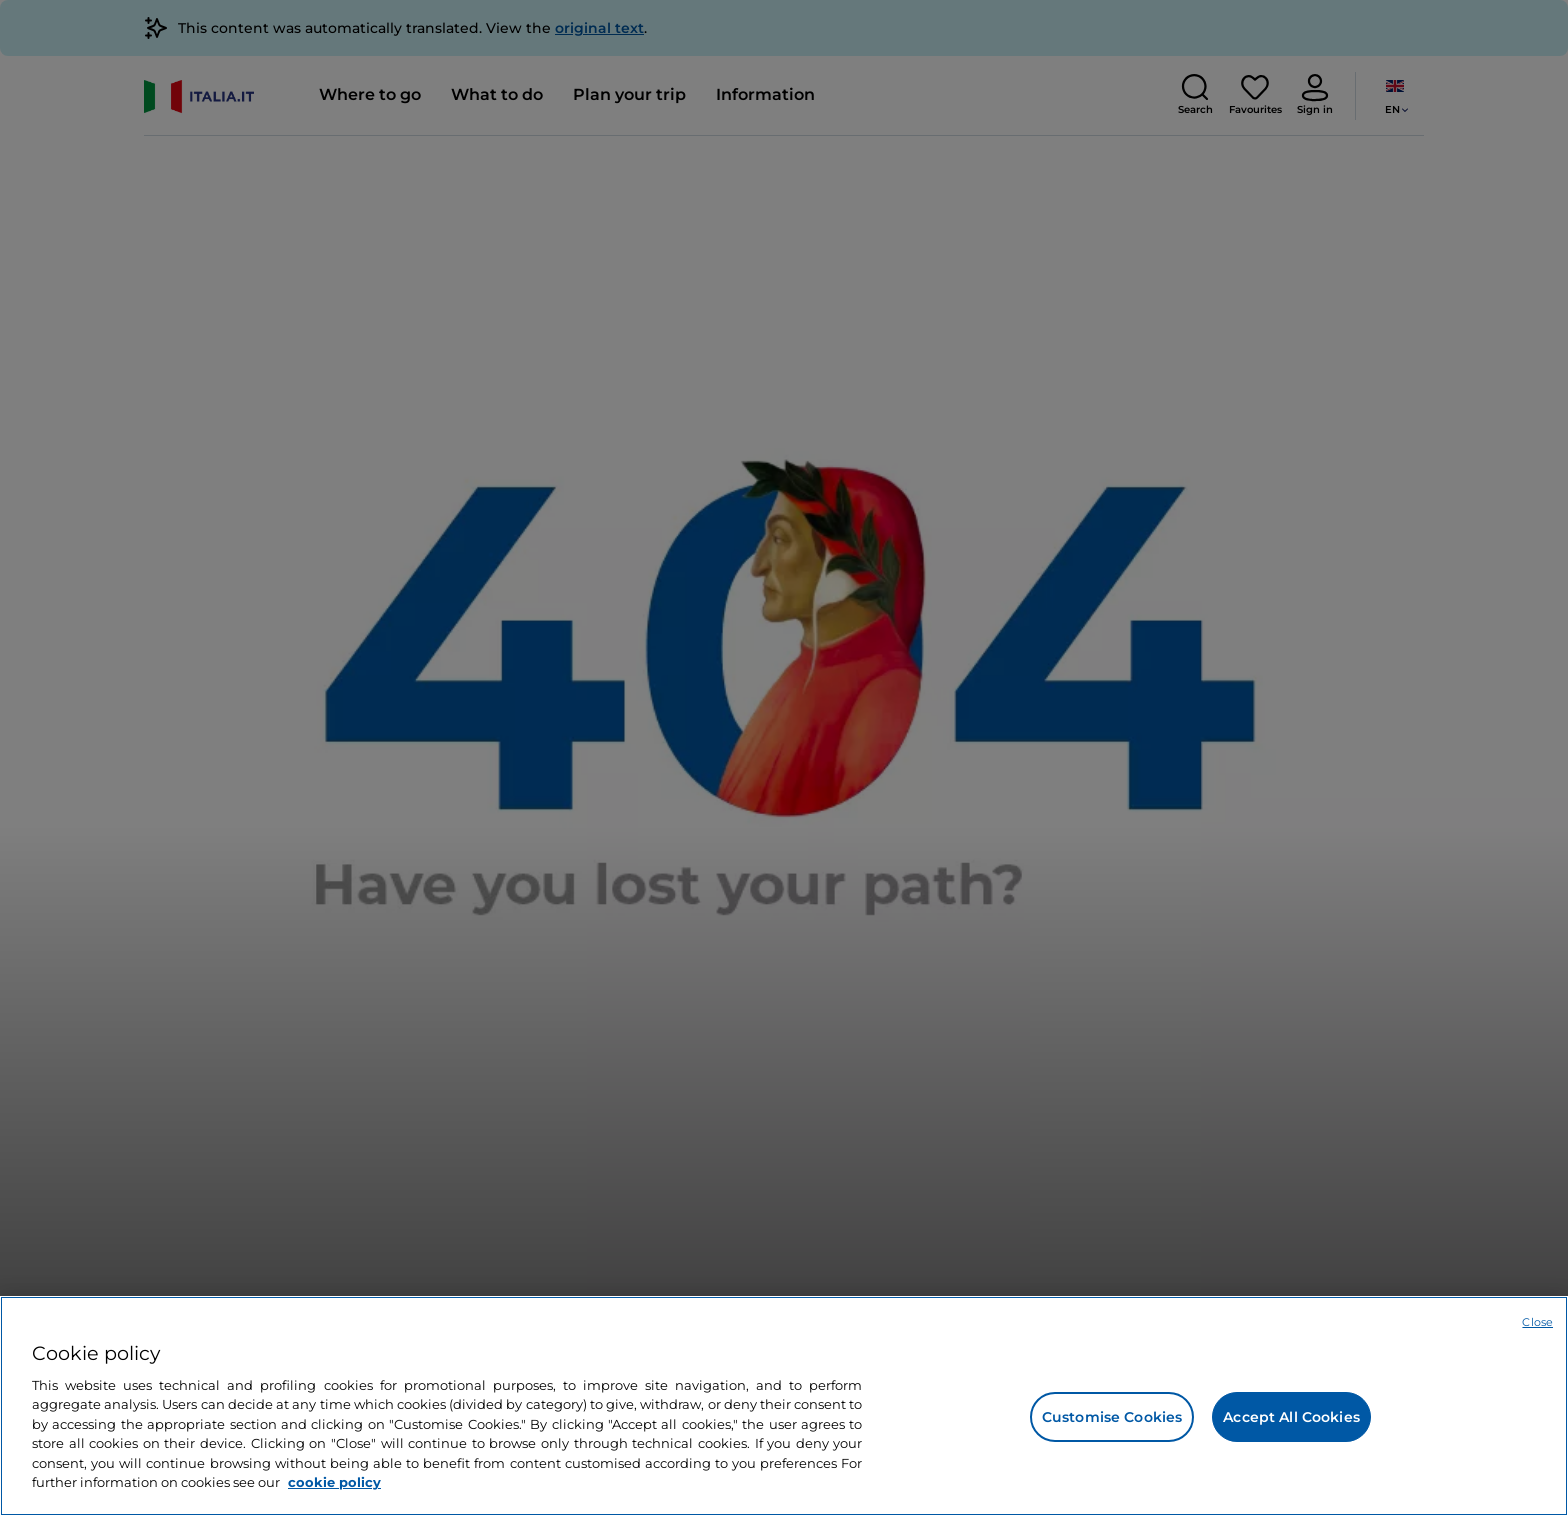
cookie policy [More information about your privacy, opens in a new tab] (334, 1482)
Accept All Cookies (1291, 1417)
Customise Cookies (1112, 1417)
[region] (784, 1406)
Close (1537, 1322)
